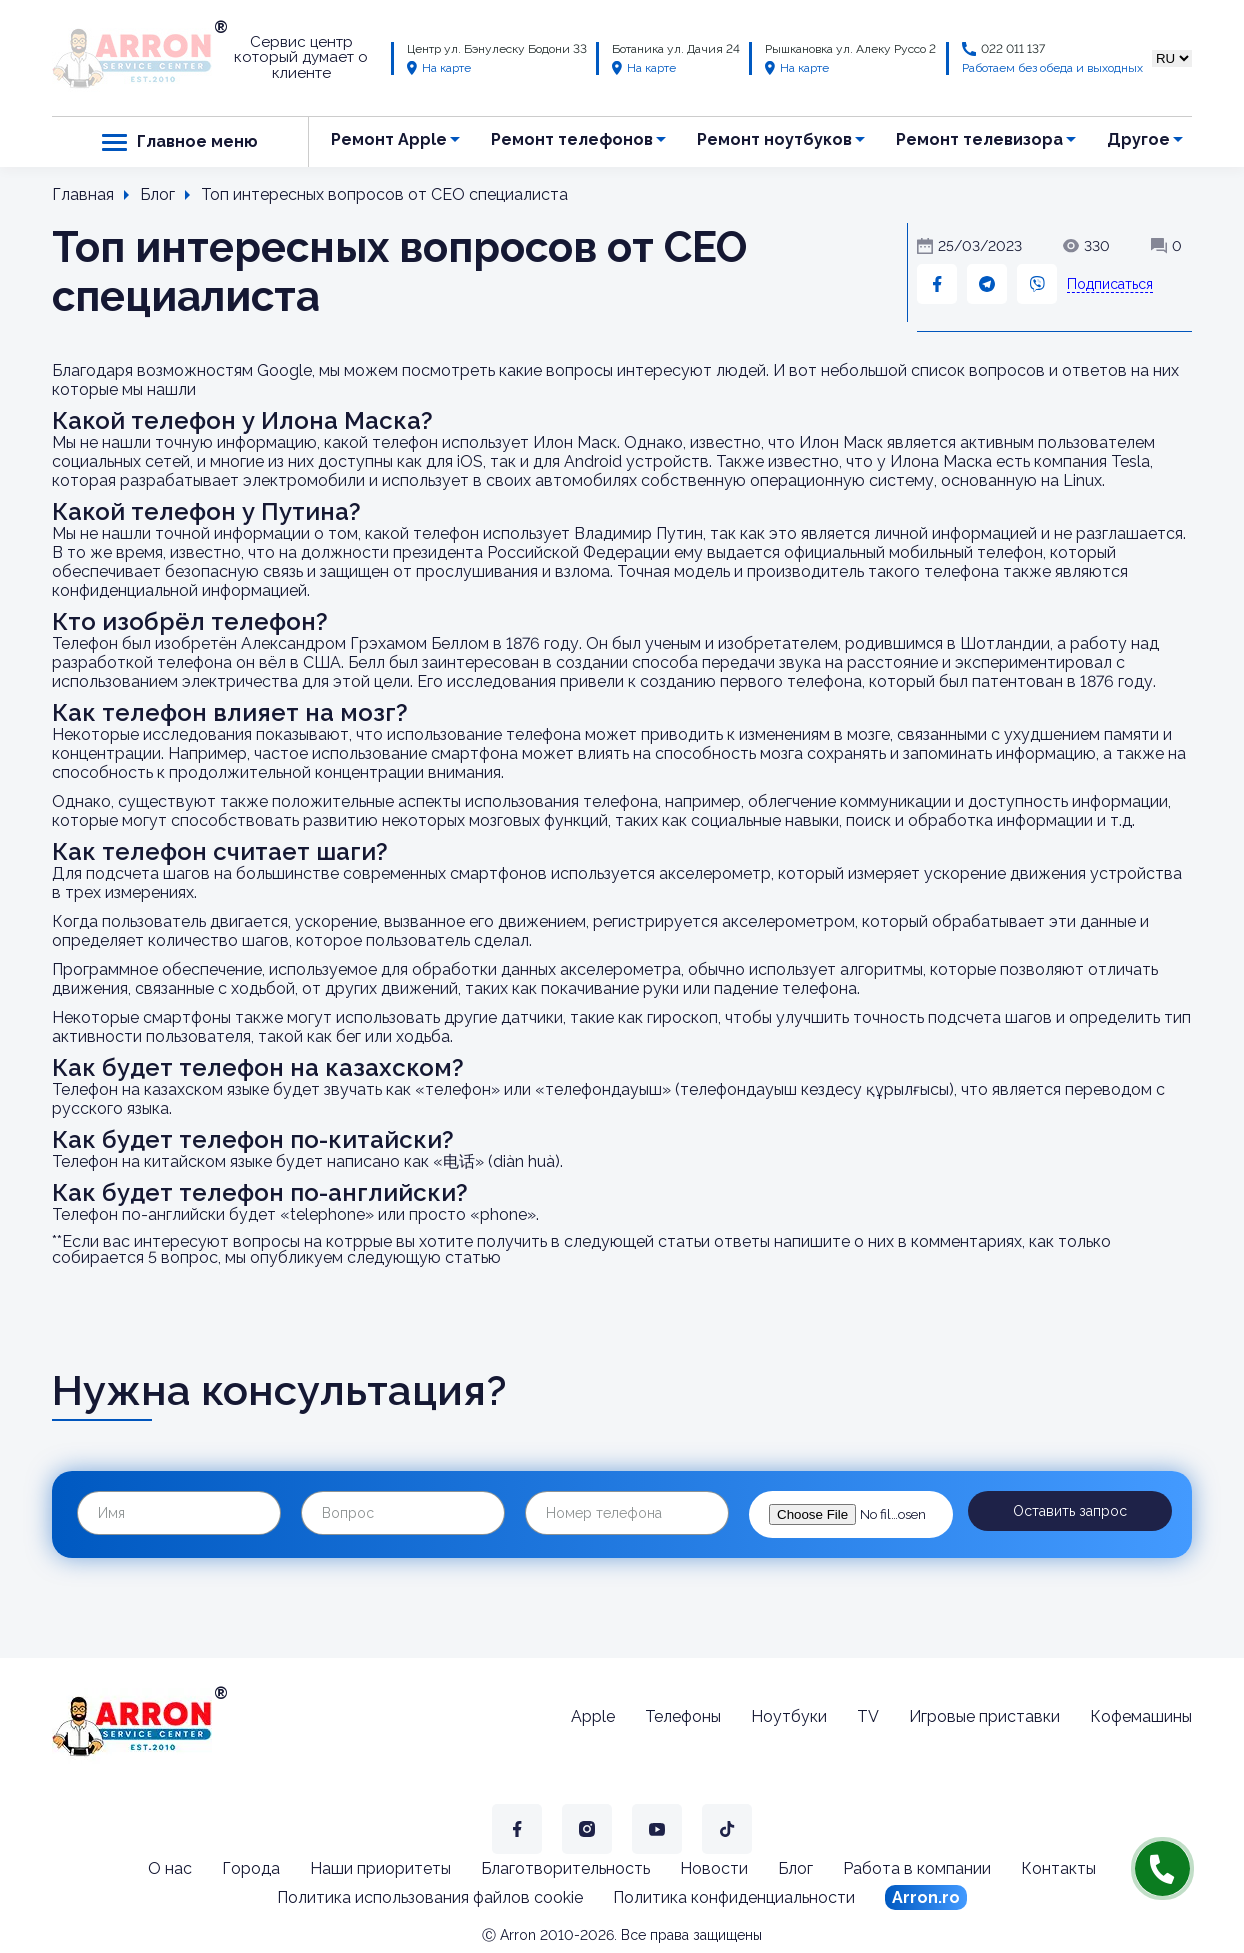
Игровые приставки (984, 1716)
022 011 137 (1013, 49)
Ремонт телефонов (572, 139)
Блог (795, 1868)
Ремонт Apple (389, 139)
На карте (439, 68)
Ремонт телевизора (979, 139)
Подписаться (1110, 284)
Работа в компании (917, 1868)
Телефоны (683, 1716)
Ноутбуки (789, 1716)
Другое (1138, 139)
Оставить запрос (1070, 1511)
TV (868, 1716)
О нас (170, 1868)
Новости (714, 1868)
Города (251, 1868)
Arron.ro (926, 1897)
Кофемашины (1141, 1716)
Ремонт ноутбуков (774, 139)
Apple (593, 1716)
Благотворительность (565, 1868)
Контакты (1058, 1868)
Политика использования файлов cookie (430, 1897)
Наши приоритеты (380, 1868)
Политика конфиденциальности (734, 1897)
